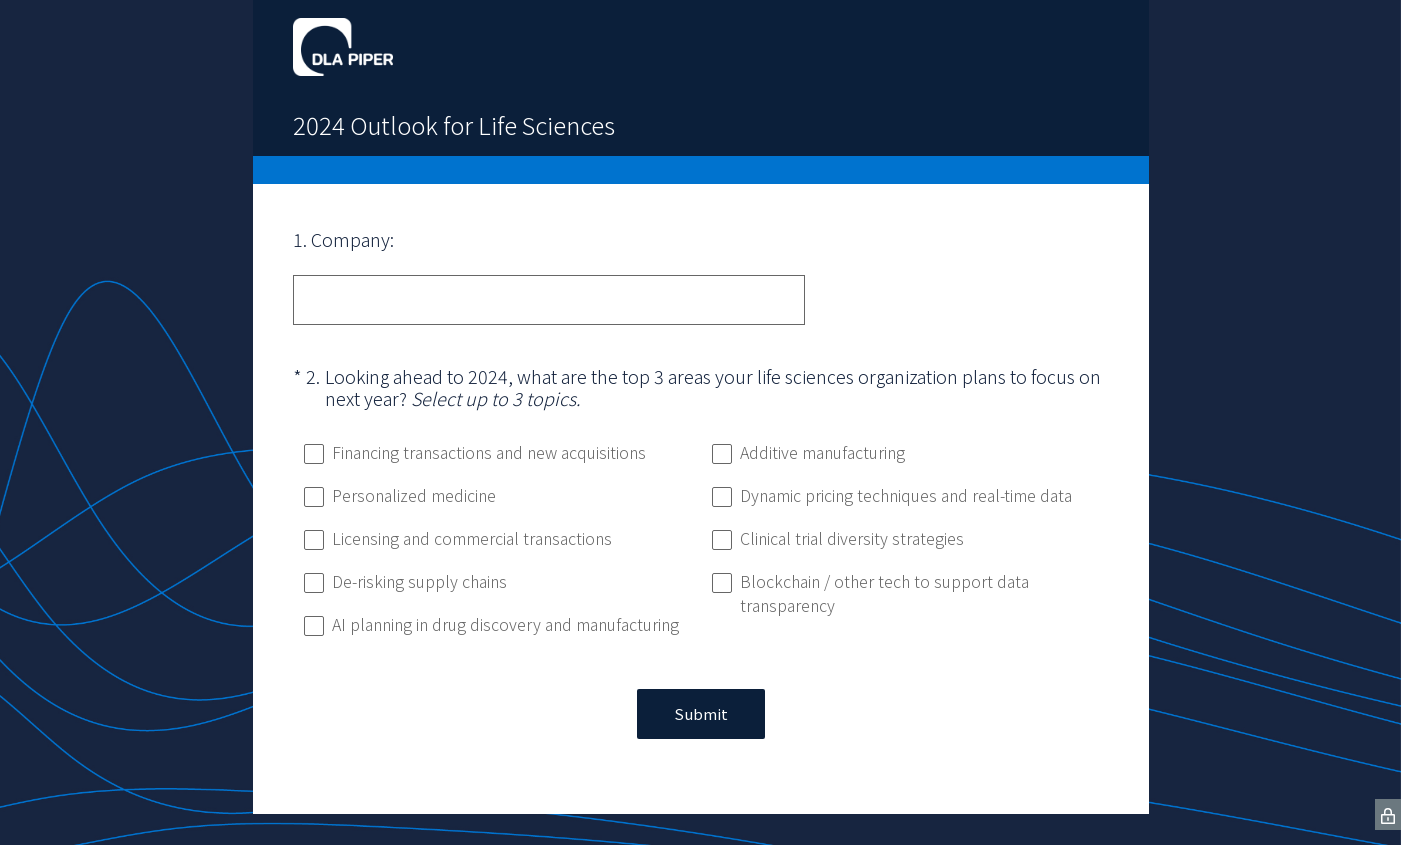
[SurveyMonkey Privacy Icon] (1388, 814)
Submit (701, 713)
